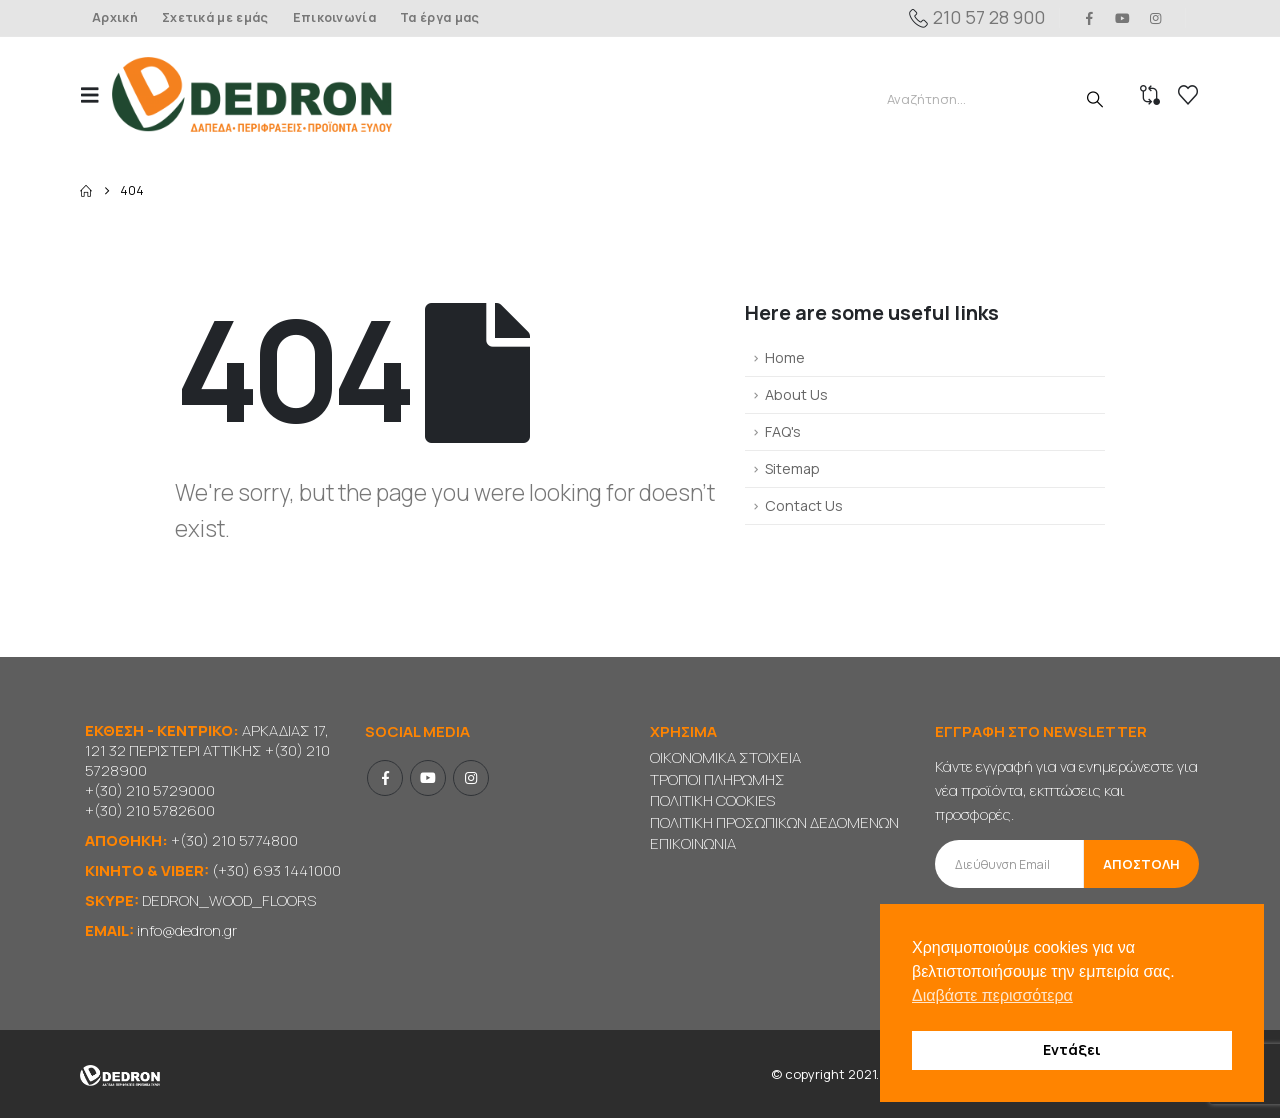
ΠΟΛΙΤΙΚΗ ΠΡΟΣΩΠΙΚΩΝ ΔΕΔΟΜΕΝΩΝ (774, 822)
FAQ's (783, 431)
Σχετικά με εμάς (215, 17)
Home (785, 357)
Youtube (428, 778)
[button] (96, 95)
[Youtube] (1123, 18)
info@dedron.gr (187, 930)
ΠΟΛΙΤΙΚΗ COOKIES (712, 800)
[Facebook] (1089, 18)
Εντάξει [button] (1072, 1049)
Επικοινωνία (334, 17)
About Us (796, 394)
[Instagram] (1156, 18)
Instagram (471, 778)
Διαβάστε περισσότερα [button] (992, 995)
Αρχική (115, 17)
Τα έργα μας (439, 17)
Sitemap (792, 468)
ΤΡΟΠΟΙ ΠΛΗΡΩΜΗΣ (717, 779)
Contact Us (804, 505)
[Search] (1095, 99)
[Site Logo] (252, 94)
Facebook (385, 778)
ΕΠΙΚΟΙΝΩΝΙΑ (693, 843)
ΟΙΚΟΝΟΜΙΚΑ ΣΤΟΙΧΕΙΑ (725, 757)
